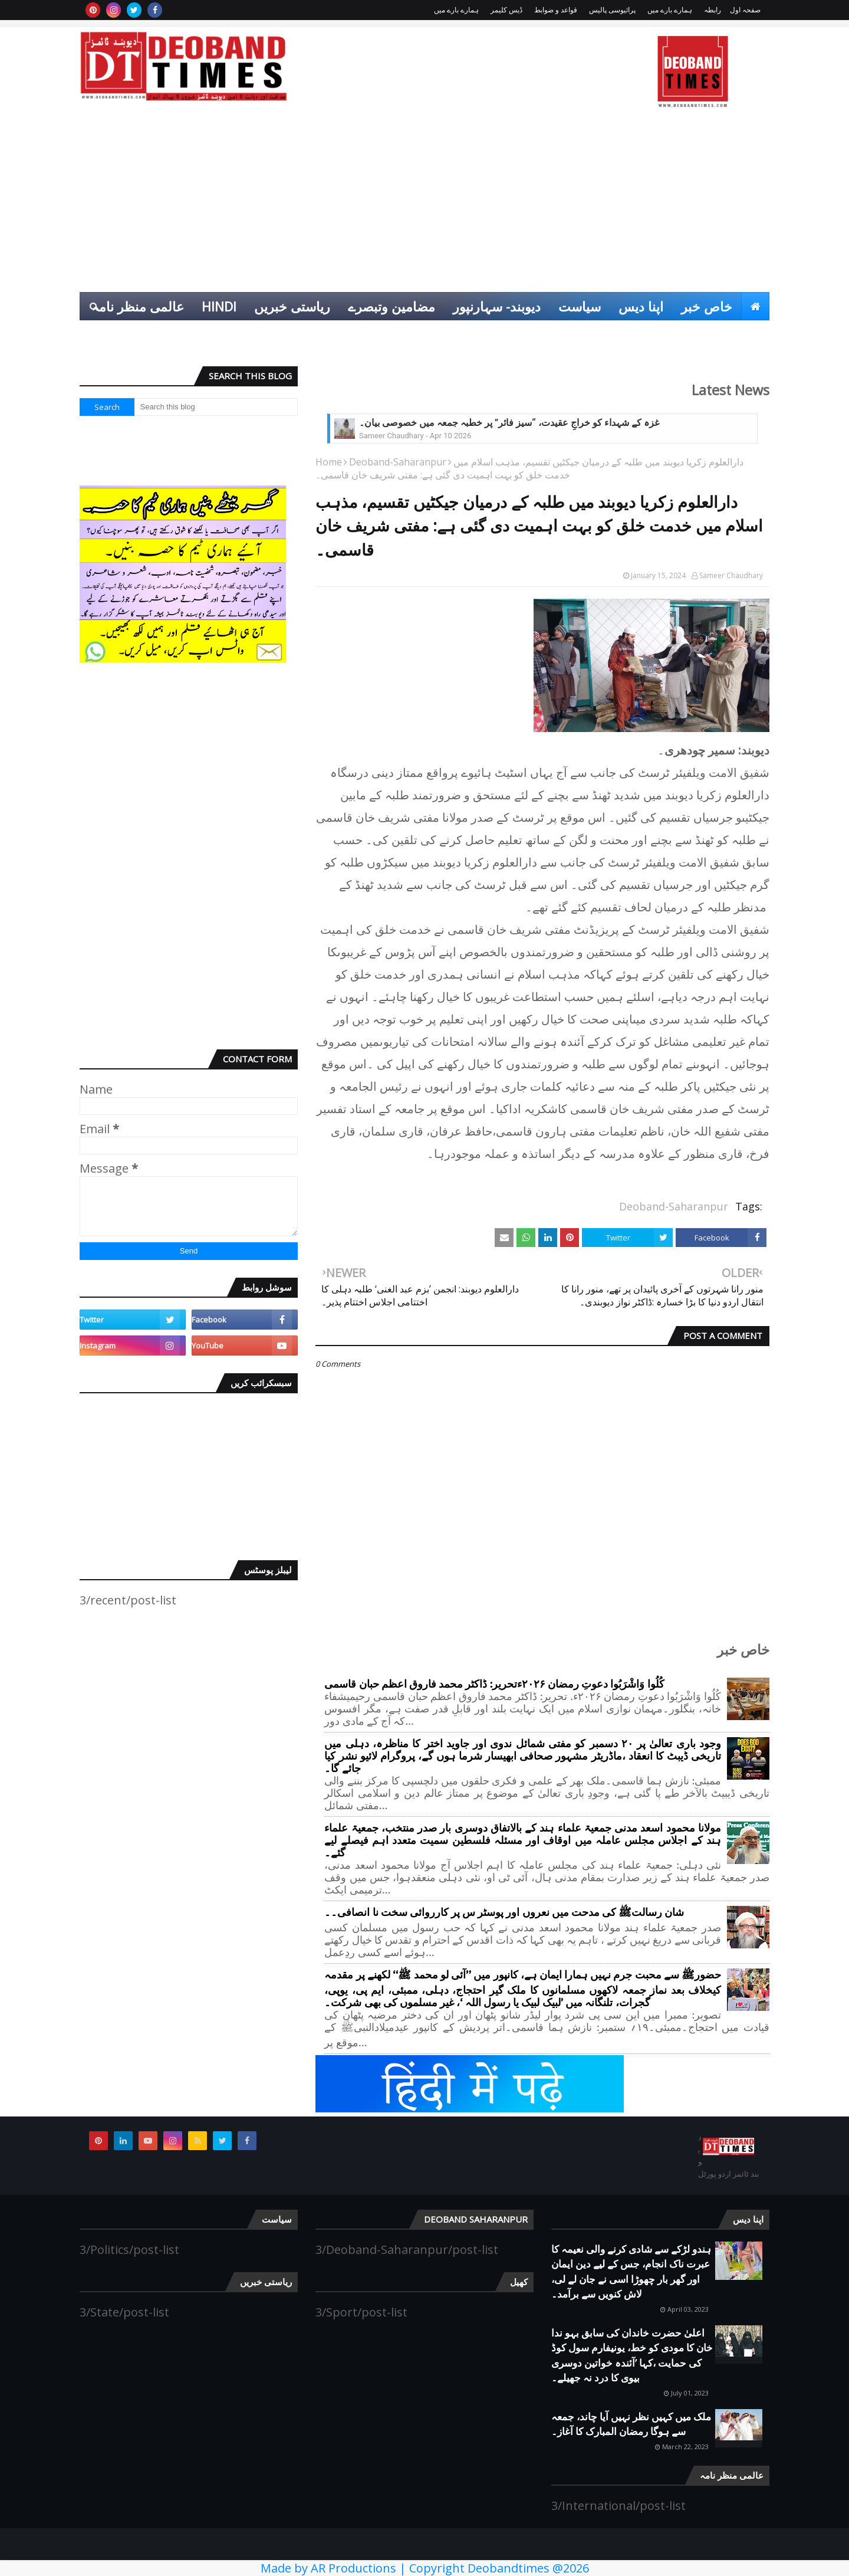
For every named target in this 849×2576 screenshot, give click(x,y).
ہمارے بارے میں (669, 10)
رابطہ (712, 10)
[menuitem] (755, 306)
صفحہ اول (745, 10)
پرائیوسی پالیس (612, 10)
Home (328, 461)
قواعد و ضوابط (555, 10)
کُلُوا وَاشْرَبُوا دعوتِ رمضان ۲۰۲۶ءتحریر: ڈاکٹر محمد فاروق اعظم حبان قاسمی (494, 1684)
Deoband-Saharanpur (397, 461)
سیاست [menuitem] (579, 306)
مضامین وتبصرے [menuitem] (391, 306)
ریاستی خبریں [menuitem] (292, 306)
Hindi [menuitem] (219, 306)
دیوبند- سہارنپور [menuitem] (497, 306)
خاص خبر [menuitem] (706, 306)
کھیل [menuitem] (748, 334)
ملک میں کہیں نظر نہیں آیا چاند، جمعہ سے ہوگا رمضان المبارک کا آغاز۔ (631, 2424)
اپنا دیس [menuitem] (640, 306)
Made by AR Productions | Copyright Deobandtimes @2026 (425, 2568)
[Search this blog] (216, 407)
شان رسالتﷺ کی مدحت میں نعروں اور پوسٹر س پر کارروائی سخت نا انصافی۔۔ (504, 1912)
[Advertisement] (424, 203)
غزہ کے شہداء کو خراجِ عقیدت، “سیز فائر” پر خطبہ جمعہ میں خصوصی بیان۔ (509, 422)
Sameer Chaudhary (731, 575)
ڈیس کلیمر (506, 10)
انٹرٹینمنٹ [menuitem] (689, 334)
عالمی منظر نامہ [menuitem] (137, 306)
